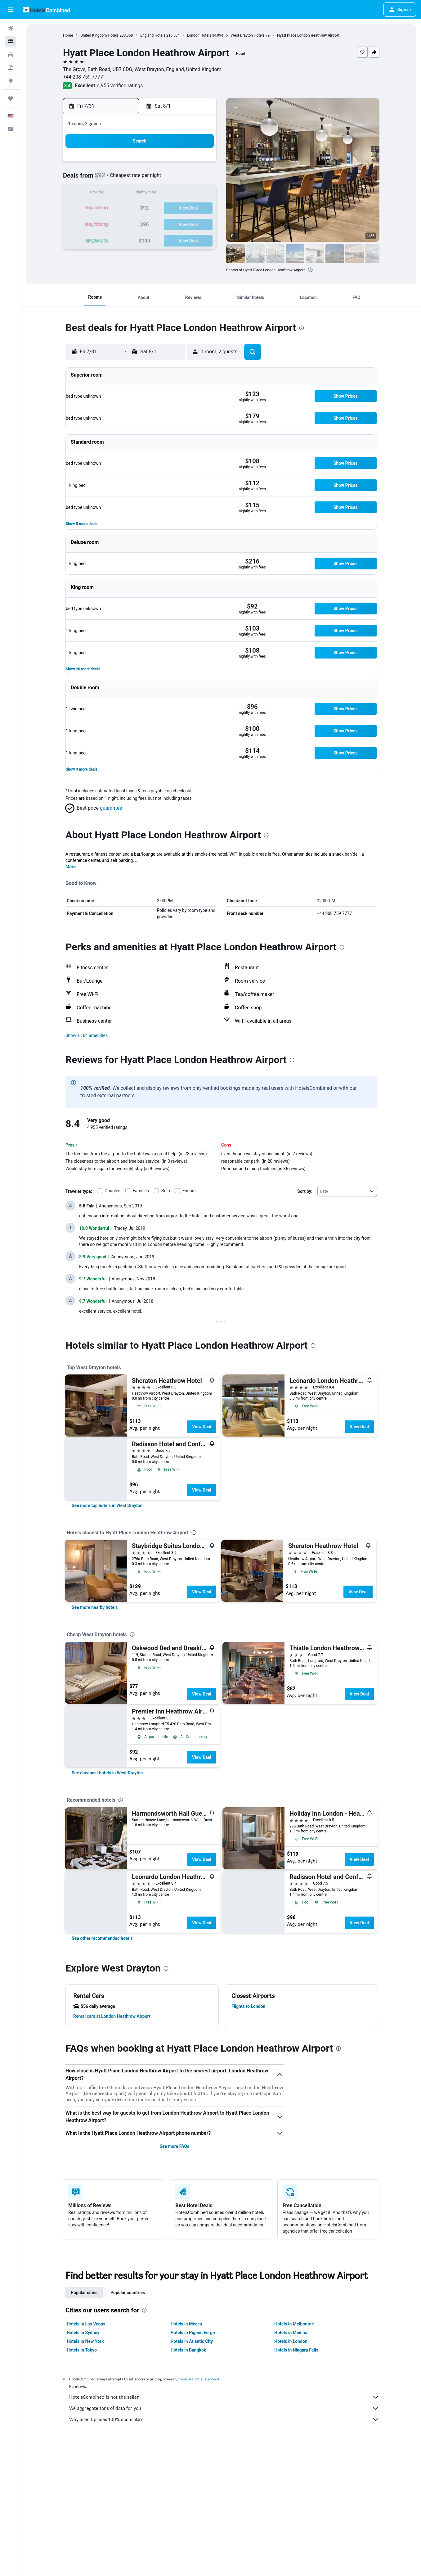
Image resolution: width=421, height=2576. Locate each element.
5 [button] (110, 179)
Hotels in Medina (290, 2332)
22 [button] (155, 208)
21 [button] (140, 208)
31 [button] (185, 223)
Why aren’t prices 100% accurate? (224, 2419)
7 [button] (140, 179)
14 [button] (140, 194)
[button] (10, 9)
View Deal (201, 1426)
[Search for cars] (10, 54)
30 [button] (170, 223)
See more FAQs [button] (174, 2146)
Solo (165, 1190)
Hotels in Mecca (186, 2323)
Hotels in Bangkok (188, 2349)
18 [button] (200, 194)
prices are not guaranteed (198, 2379)
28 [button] (140, 223)
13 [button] (125, 194)
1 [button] (155, 164)
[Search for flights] (10, 28)
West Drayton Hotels (248, 35)
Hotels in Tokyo (82, 2349)
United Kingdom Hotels (99, 35)
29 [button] (155, 223)
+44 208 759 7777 (83, 77)
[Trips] (10, 98)
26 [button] (111, 223)
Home (68, 35)
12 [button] (111, 194)
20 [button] (125, 208)
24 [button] (185, 208)
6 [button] (125, 179)
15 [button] (155, 194)
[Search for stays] (10, 41)
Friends (189, 1190)
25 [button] (200, 208)
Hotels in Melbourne (294, 2323)
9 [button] (170, 179)
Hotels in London (290, 2341)
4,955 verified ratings (120, 85)
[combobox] (347, 1191)
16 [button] (170, 194)
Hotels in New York (85, 2341)
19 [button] (111, 208)
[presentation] (310, 270)
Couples (112, 1190)
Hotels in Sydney (83, 2332)
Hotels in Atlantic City (192, 2341)
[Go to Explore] (10, 81)
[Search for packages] (10, 67)
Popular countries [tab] (127, 2292)
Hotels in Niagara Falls (296, 2349)
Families (141, 1190)
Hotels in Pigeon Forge (193, 2332)
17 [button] (185, 194)
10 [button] (185, 179)
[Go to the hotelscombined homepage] (46, 9)
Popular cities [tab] (84, 2292)
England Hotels (152, 35)
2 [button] (170, 164)
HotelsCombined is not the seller (224, 2397)
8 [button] (155, 179)
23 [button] (170, 208)
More (70, 866)
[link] (107, 1505)
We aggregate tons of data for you (224, 2408)
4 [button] (200, 164)
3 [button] (185, 164)
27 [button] (125, 223)
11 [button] (200, 179)
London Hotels (199, 35)
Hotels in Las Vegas (86, 2323)
